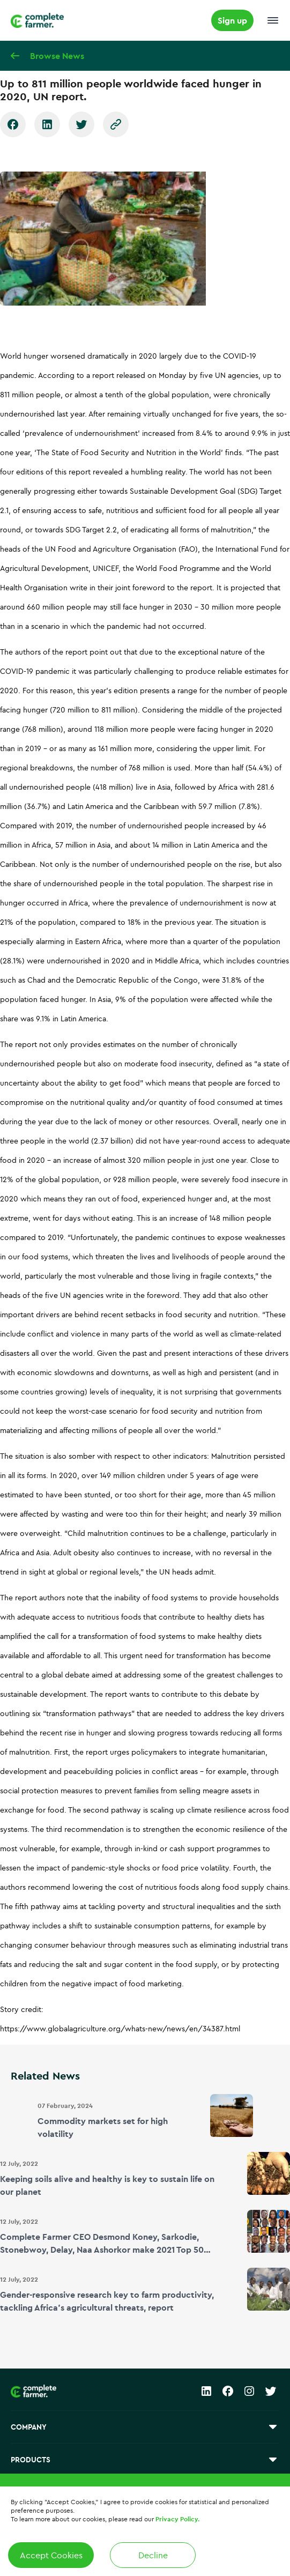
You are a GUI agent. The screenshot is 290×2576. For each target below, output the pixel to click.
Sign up (232, 20)
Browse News (57, 55)
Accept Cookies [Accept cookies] (51, 2555)
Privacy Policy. (177, 2519)
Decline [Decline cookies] (153, 2555)
